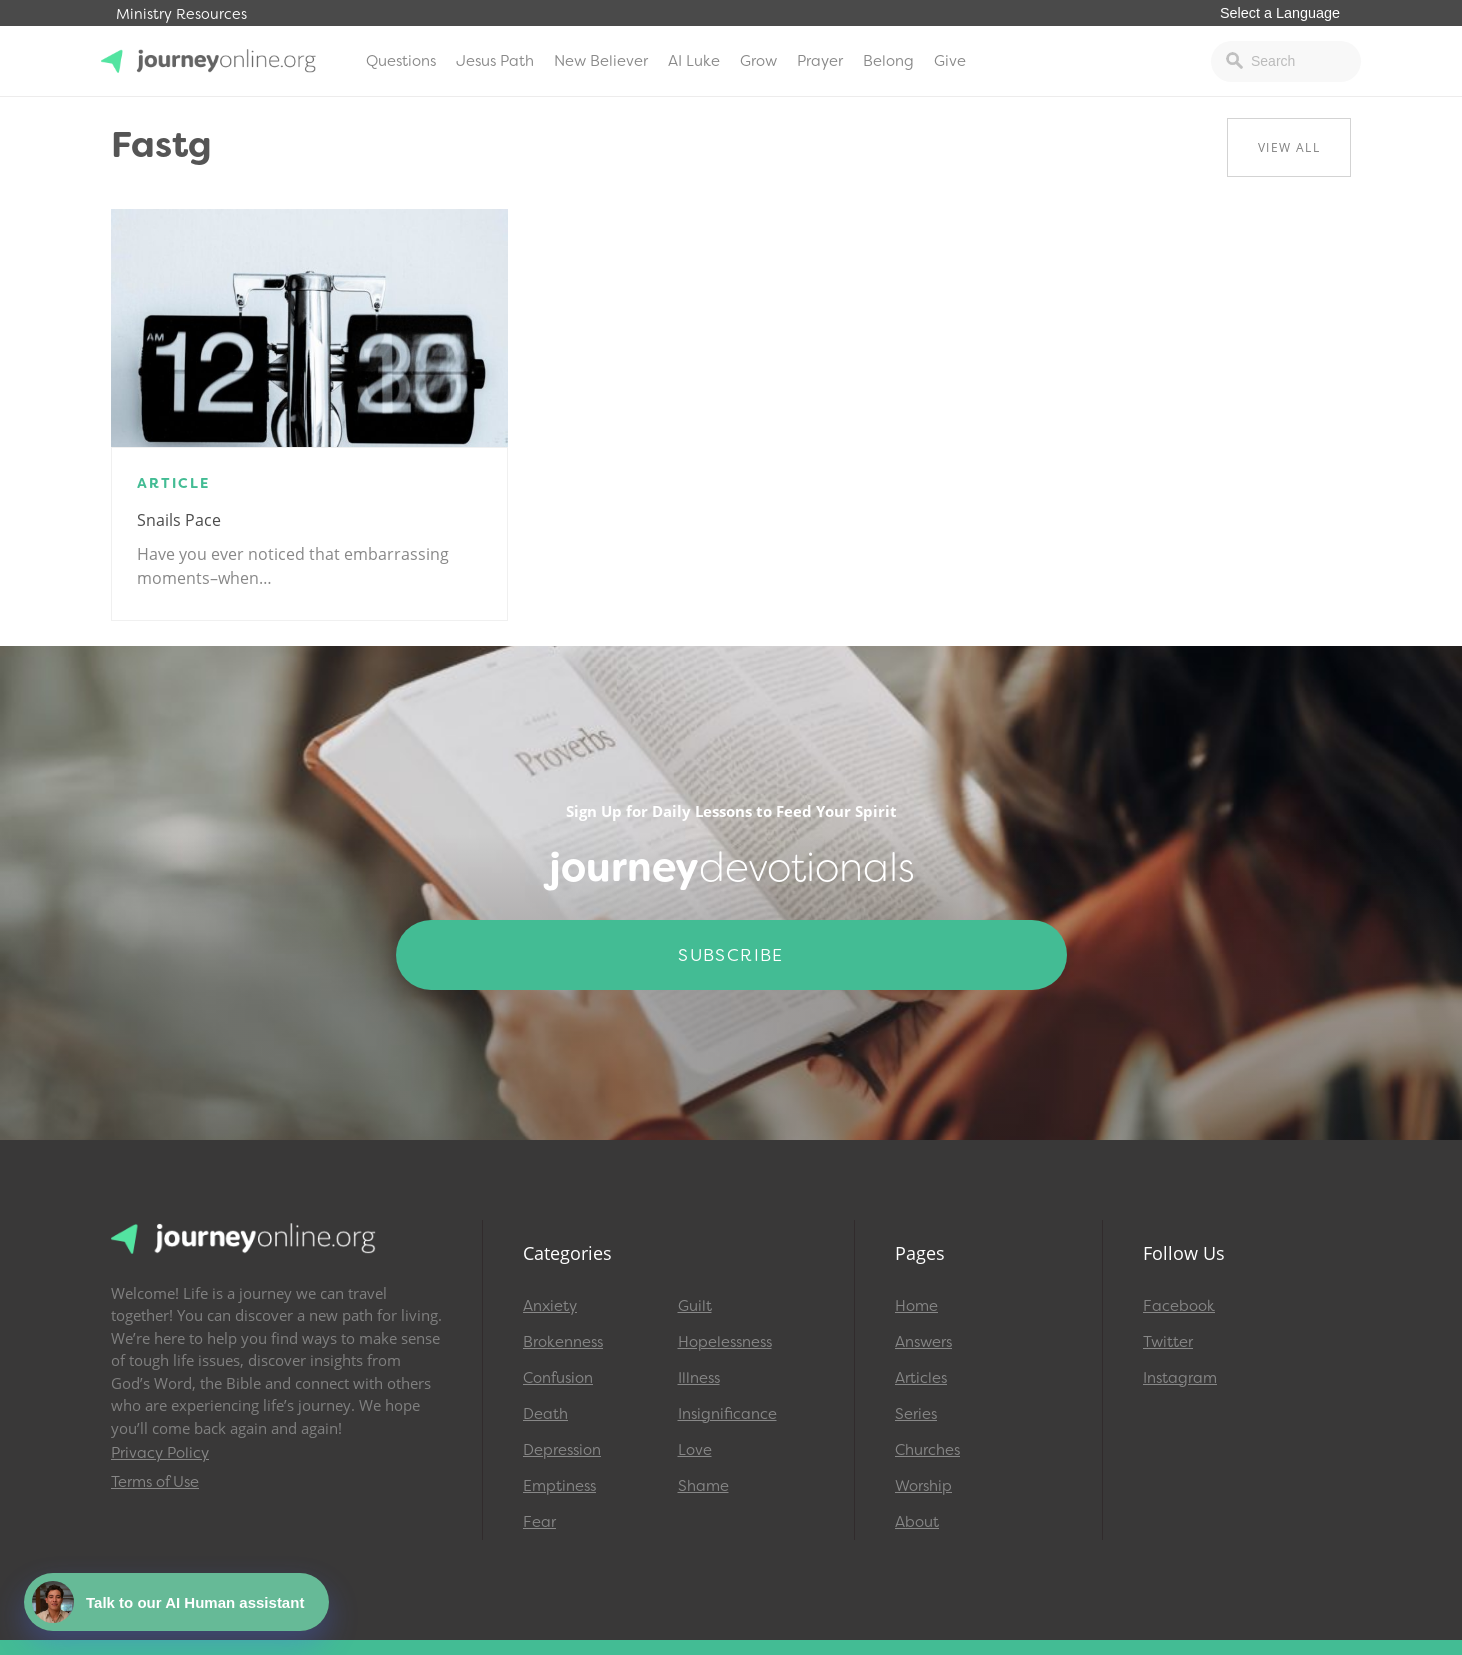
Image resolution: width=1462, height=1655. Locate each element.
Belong (888, 61)
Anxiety (550, 1306)
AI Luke (694, 61)
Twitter (1168, 1342)
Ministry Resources (181, 14)
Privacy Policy (160, 1453)
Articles (921, 1378)
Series (916, 1414)
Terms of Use (155, 1482)
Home (916, 1306)
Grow (758, 61)
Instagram (1180, 1378)
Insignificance (727, 1414)
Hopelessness (725, 1342)
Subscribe (731, 955)
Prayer (820, 61)
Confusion (558, 1378)
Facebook (1179, 1306)
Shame (703, 1486)
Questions (401, 61)
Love (695, 1450)
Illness (699, 1378)
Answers (923, 1342)
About (917, 1522)
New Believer (601, 61)
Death (545, 1414)
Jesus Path (495, 61)
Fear (539, 1522)
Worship (923, 1486)
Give (950, 61)
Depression (562, 1450)
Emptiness (559, 1486)
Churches (927, 1450)
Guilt (695, 1306)
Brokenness (563, 1342)
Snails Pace (179, 520)
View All (1289, 147)
